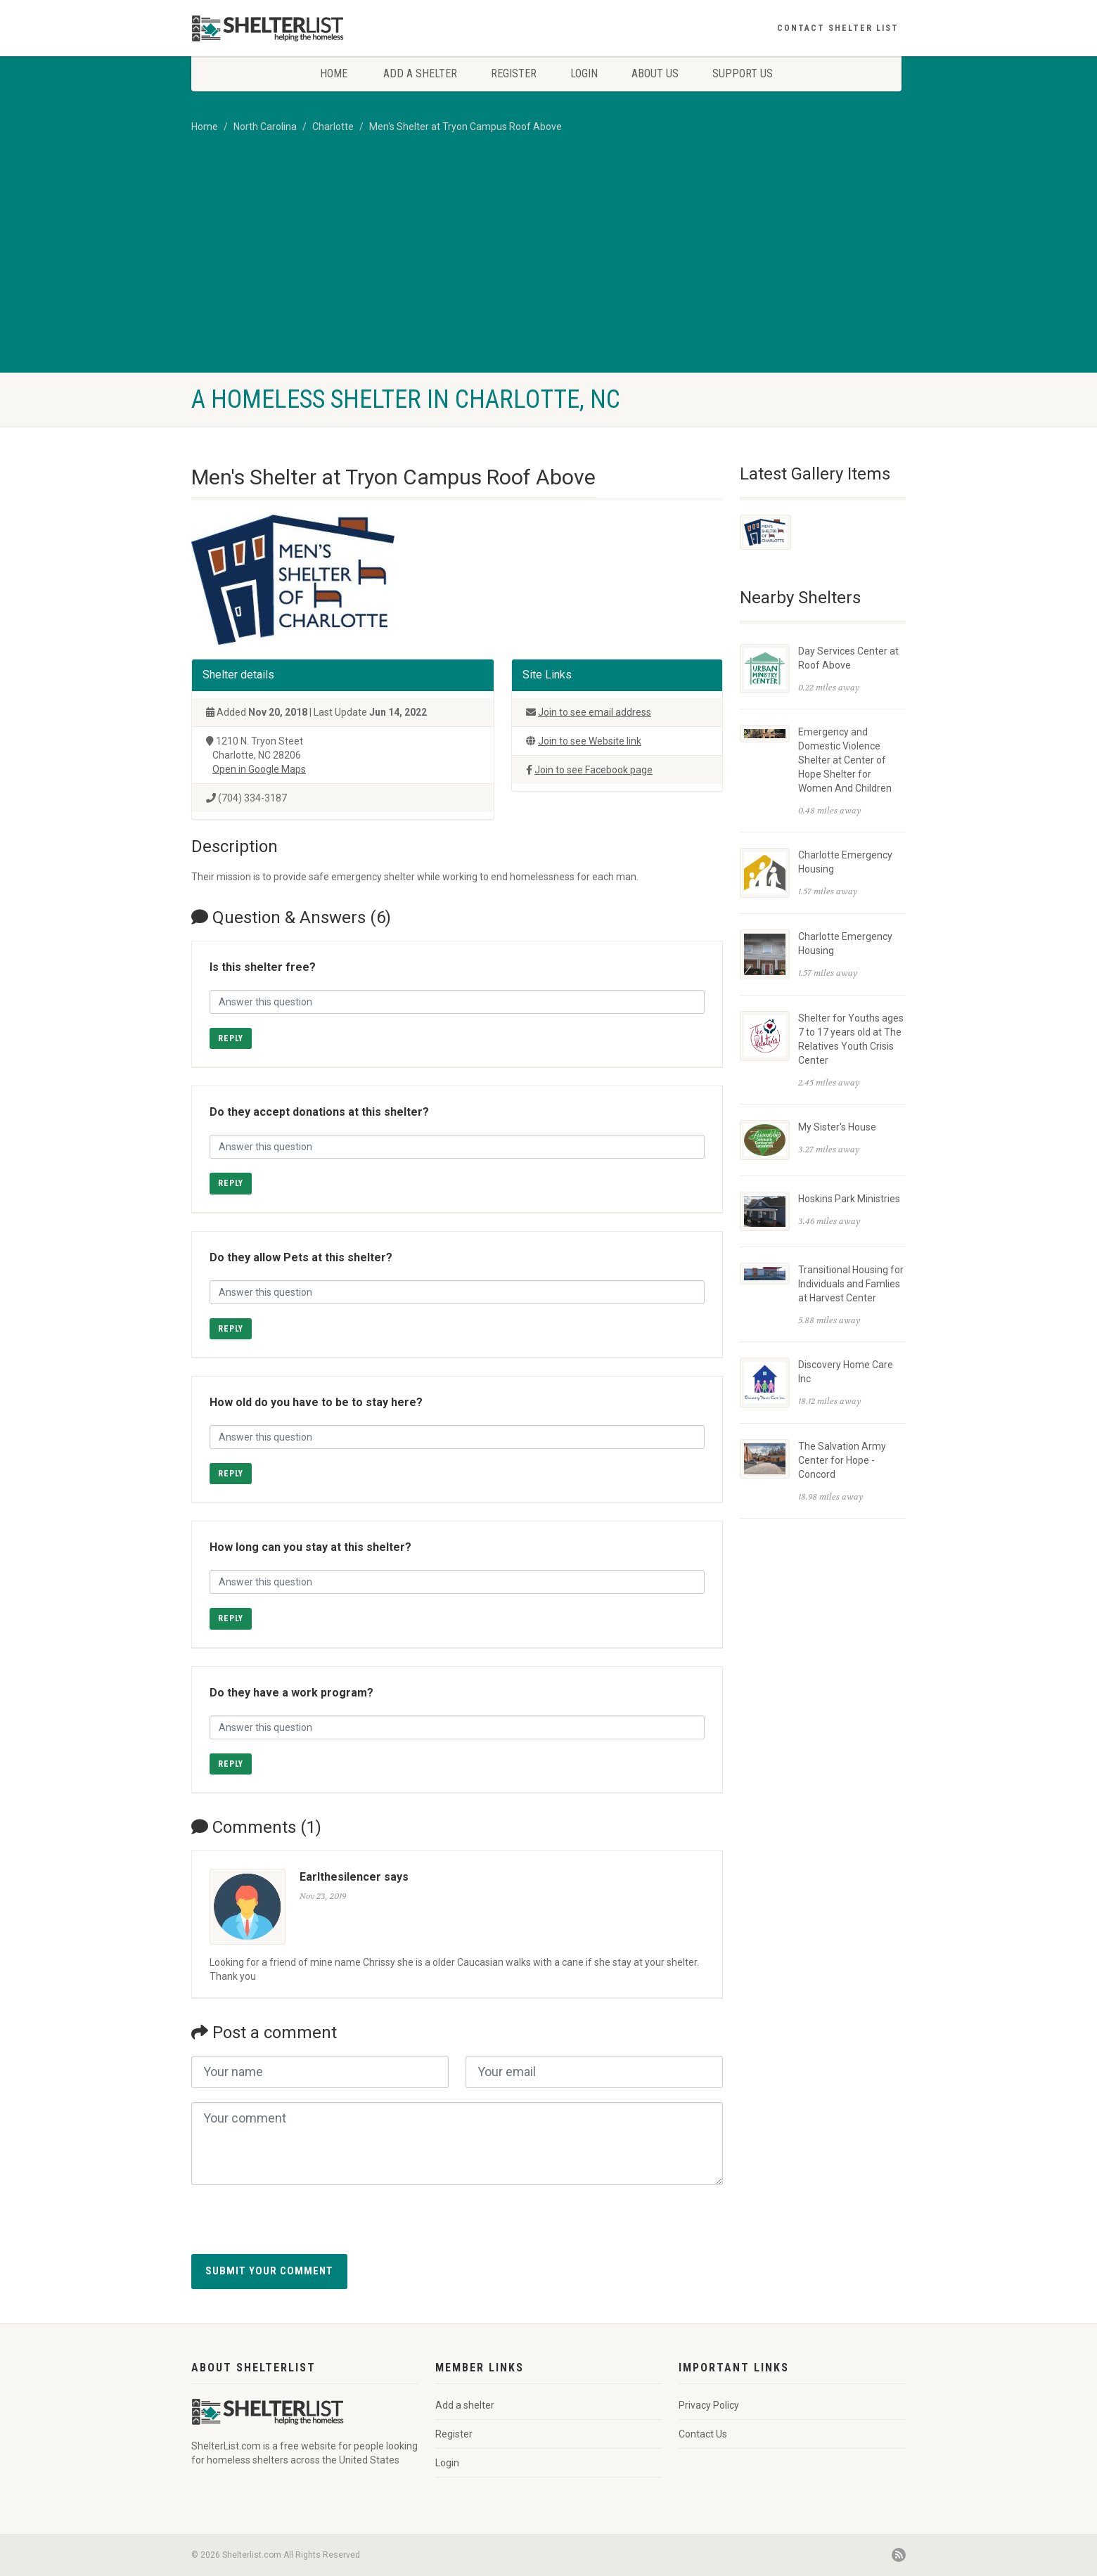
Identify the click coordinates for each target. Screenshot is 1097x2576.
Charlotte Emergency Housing (845, 862)
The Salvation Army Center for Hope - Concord (842, 1460)
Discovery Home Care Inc (845, 1371)
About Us (655, 73)
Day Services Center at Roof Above (848, 658)
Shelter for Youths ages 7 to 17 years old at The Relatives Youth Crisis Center (851, 1039)
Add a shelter (420, 73)
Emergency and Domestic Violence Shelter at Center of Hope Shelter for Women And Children (845, 760)
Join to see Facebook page (593, 769)
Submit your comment (269, 2271)
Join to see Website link (589, 741)
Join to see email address (594, 712)
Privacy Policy (709, 2405)
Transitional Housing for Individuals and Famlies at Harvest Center (851, 1283)
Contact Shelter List (838, 28)
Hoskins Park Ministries (849, 1198)
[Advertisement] (548, 267)
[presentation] (298, 2226)
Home (333, 73)
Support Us (742, 73)
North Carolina (265, 126)
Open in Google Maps (259, 769)
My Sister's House (837, 1127)
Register (514, 73)
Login (584, 73)
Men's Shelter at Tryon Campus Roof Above (465, 126)
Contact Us (703, 2434)
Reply (230, 1038)
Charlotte (333, 126)
